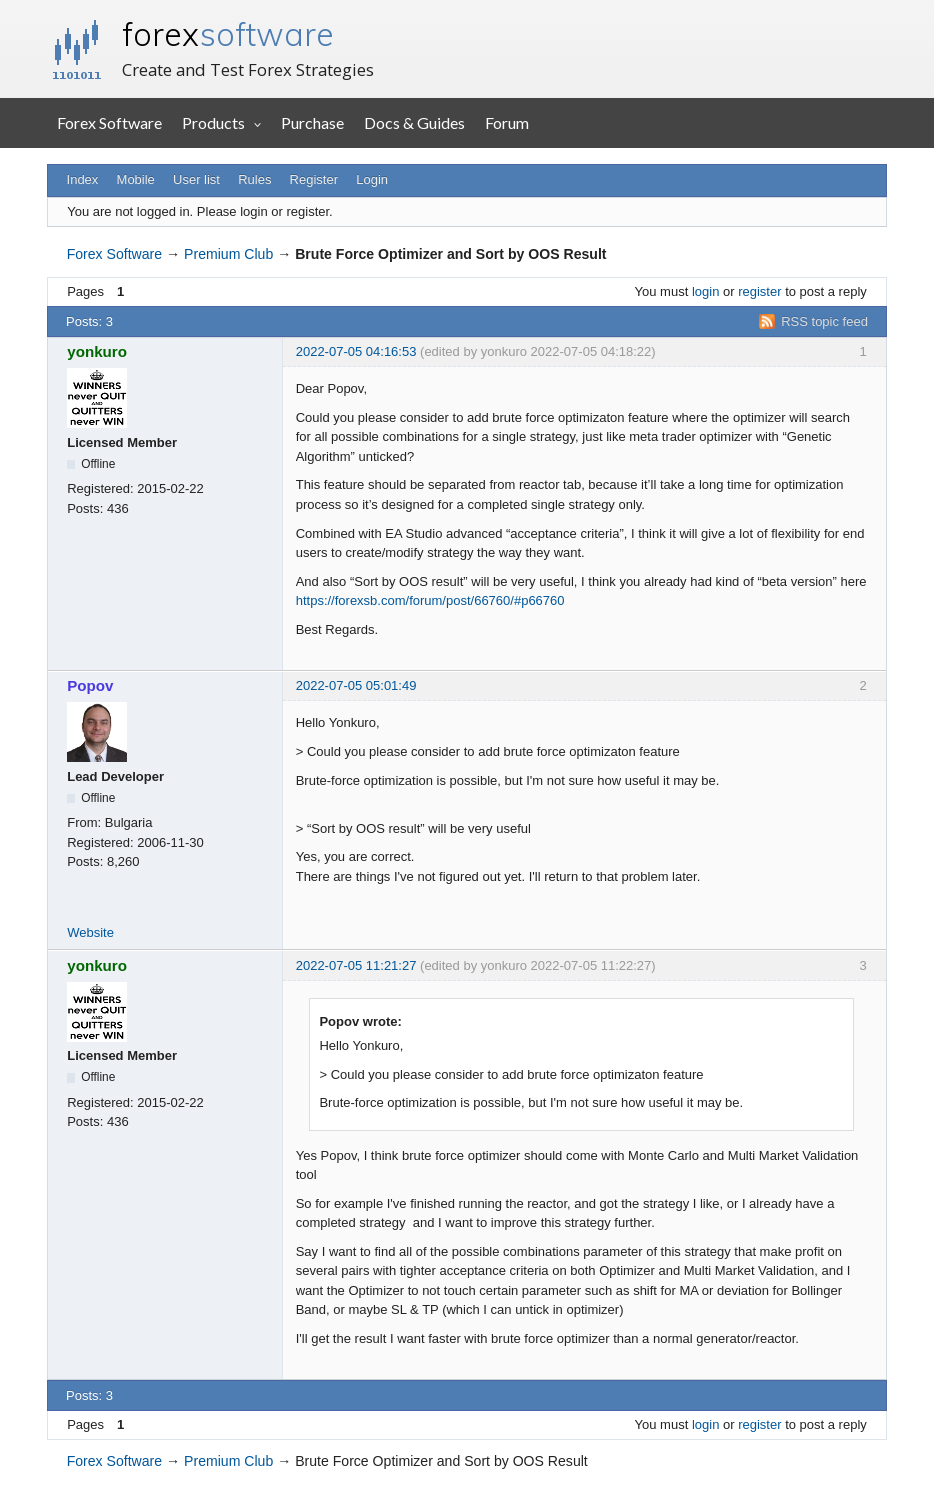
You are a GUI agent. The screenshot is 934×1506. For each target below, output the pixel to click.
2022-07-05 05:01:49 (356, 685)
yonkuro (97, 351)
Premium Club (228, 254)
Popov (90, 685)
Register (314, 179)
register (759, 291)
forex (228, 34)
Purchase (312, 122)
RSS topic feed (824, 321)
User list (196, 179)
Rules (254, 179)
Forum (507, 122)
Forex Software (109, 122)
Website (90, 932)
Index (83, 179)
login (705, 291)
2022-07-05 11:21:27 (356, 965)
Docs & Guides (414, 122)
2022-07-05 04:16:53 (356, 351)
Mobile (136, 179)
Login (372, 179)
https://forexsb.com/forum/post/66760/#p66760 (430, 600)
